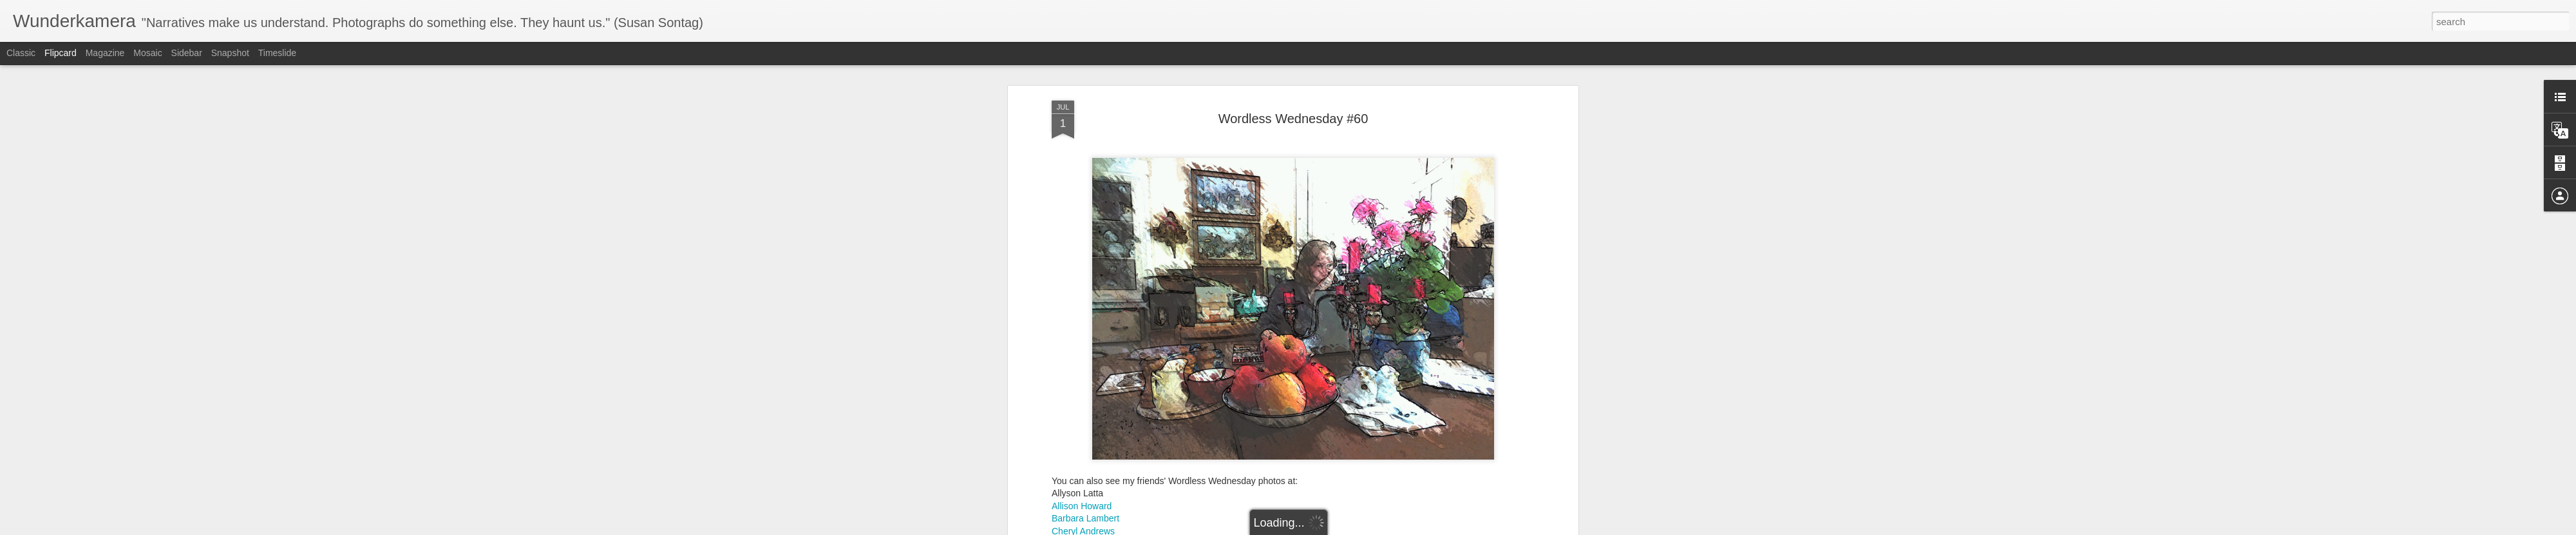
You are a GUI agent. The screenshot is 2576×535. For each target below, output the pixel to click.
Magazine (105, 53)
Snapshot (230, 53)
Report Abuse (1366, 528)
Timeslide (277, 53)
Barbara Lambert (1085, 342)
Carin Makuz (1077, 367)
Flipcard (60, 53)
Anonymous (1342, 386)
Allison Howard (1082, 329)
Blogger (1328, 528)
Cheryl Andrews (1083, 354)
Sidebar (186, 53)
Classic (20, 53)
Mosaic (147, 53)
